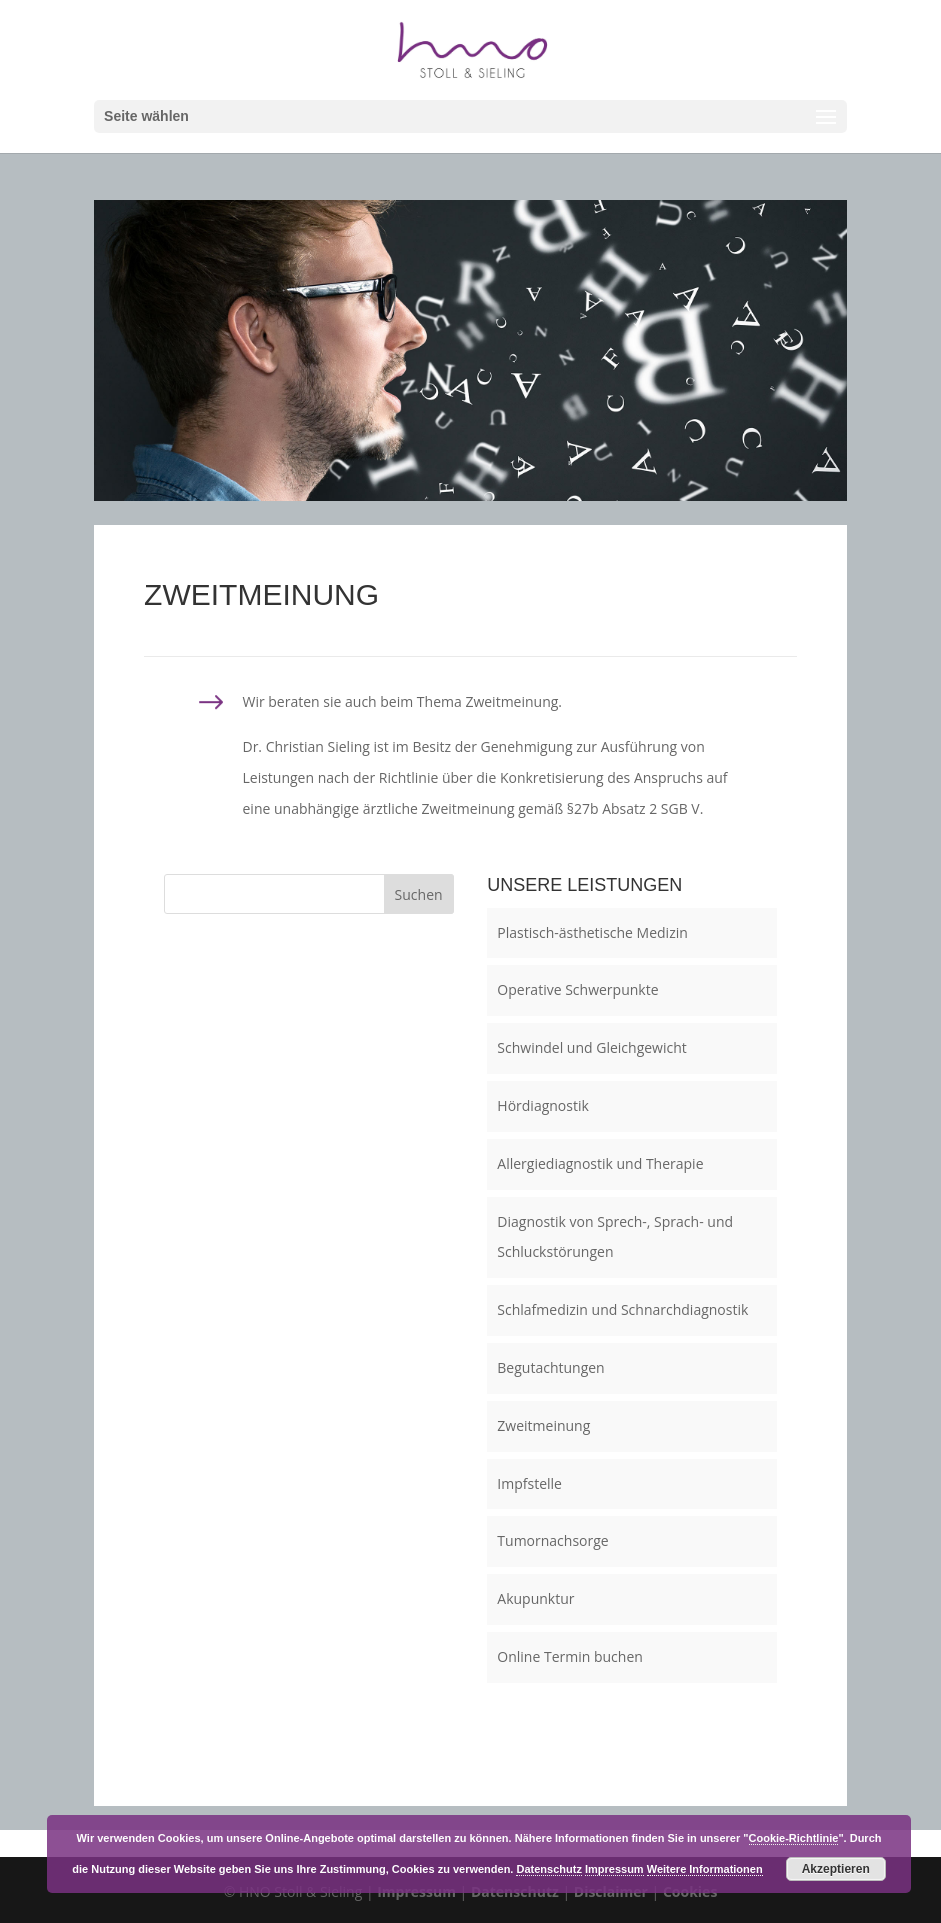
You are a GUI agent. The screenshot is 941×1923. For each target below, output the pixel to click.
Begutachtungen (550, 1367)
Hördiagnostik (543, 1105)
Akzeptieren (836, 1869)
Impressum (614, 1869)
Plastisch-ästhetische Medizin (592, 932)
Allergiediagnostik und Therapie (600, 1163)
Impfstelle (529, 1483)
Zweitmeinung (543, 1425)
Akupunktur (535, 1598)
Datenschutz (548, 1869)
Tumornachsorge (552, 1540)
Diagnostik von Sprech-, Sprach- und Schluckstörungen (615, 1237)
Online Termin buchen (570, 1656)
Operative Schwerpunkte (577, 989)
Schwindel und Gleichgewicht (591, 1047)
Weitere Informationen (705, 1869)
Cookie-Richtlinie (794, 1838)
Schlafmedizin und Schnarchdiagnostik (622, 1309)
